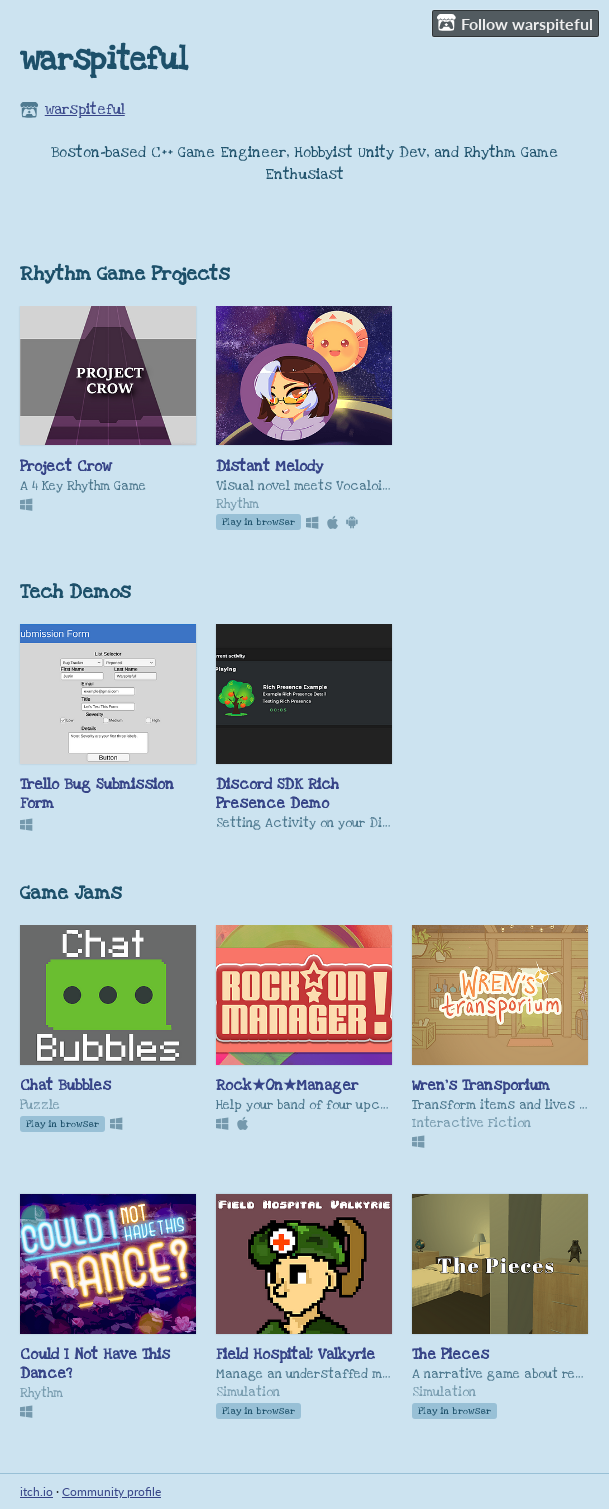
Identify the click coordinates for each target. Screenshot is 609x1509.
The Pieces (450, 1354)
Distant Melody (269, 466)
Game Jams (71, 893)
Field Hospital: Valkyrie (295, 1354)
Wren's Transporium (481, 1085)
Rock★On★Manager (287, 1085)
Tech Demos (75, 592)
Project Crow (65, 466)
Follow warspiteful (515, 23)
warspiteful (85, 109)
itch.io (36, 1491)
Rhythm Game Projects (125, 274)
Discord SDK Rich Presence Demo (277, 794)
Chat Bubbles (65, 1085)
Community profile (111, 1491)
